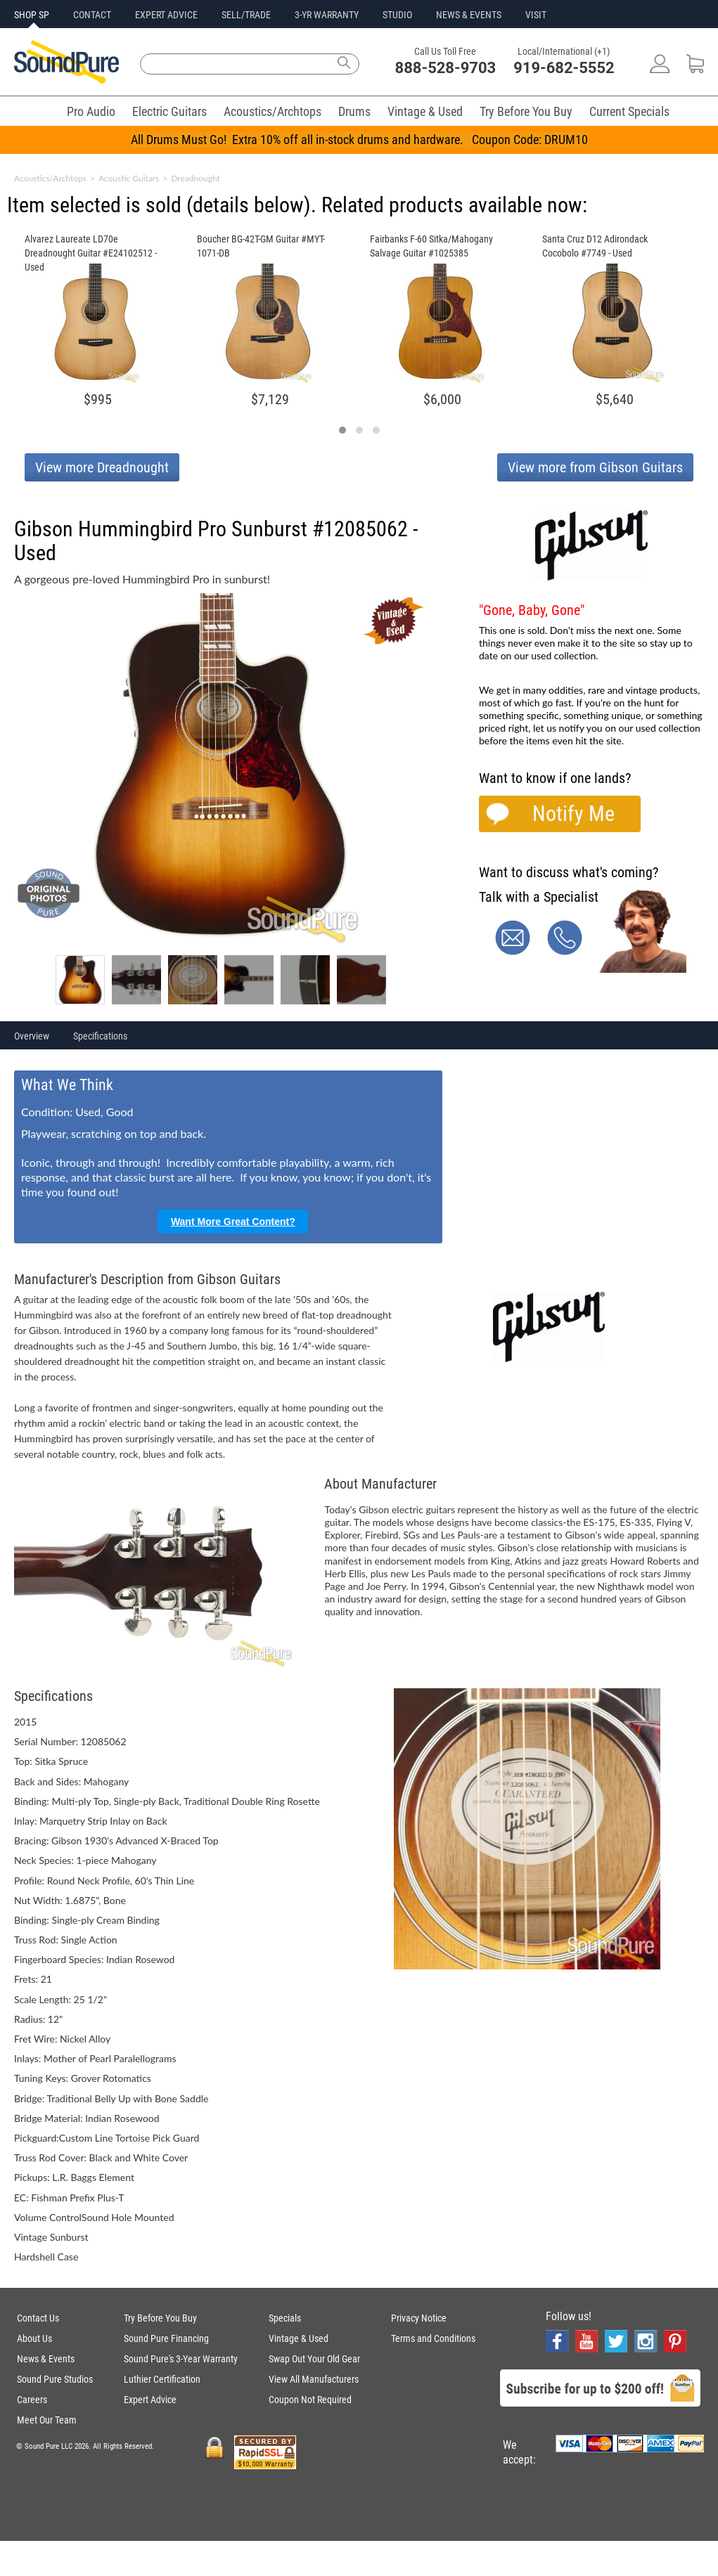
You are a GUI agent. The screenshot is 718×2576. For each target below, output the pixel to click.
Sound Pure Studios (55, 2379)
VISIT (535, 14)
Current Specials (629, 111)
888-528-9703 (445, 68)
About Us (34, 2338)
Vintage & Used (425, 111)
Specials (285, 2318)
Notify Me (573, 813)
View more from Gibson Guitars (595, 467)
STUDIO (397, 14)
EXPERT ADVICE (166, 14)
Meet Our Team (47, 2420)
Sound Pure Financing (166, 2338)
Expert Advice (150, 2399)
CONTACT (92, 14)
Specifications (100, 1036)
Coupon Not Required (310, 2399)
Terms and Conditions (433, 2338)
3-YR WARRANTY (327, 14)
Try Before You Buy (526, 111)
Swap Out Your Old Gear (314, 2358)
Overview (31, 1036)
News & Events (46, 2358)
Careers (32, 2399)
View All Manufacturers (314, 2379)
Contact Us (38, 2318)
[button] (342, 430)
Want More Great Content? (233, 1221)
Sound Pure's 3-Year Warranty (181, 2358)
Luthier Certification (162, 2379)
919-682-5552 (564, 68)
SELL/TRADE (246, 14)
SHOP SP (31, 14)
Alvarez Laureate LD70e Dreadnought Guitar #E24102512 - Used (91, 253)
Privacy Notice (419, 2318)
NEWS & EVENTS (468, 14)
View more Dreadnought (102, 467)
